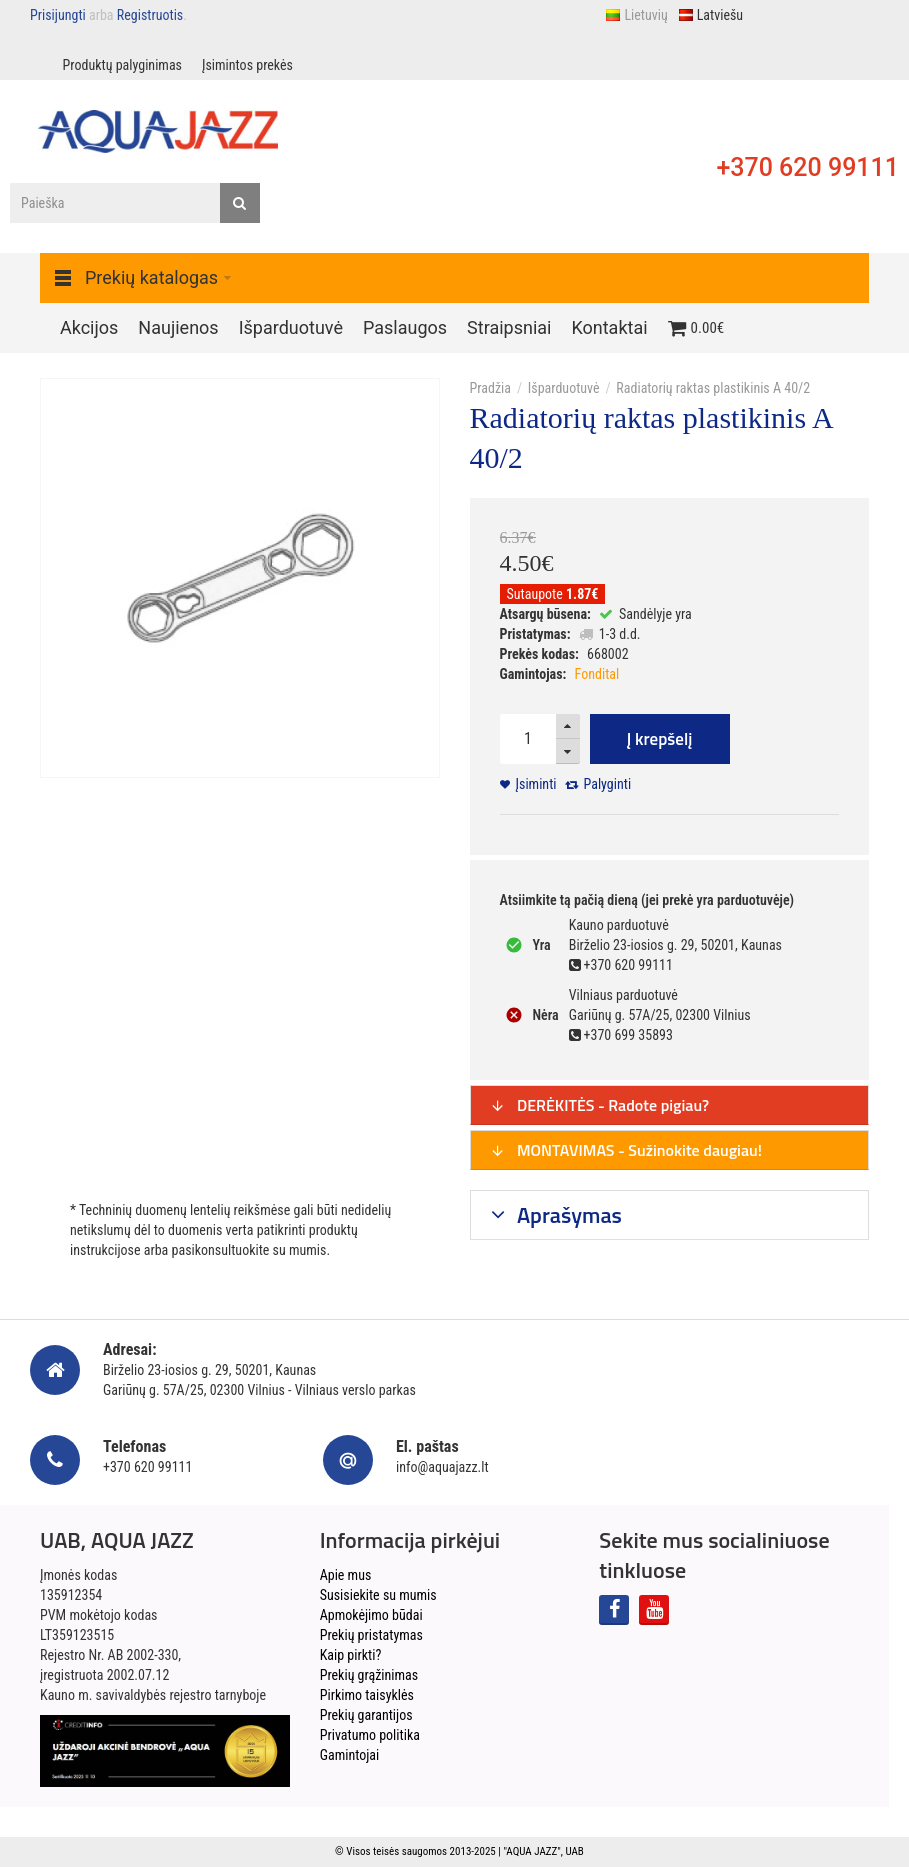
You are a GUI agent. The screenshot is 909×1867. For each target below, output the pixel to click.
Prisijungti (58, 15)
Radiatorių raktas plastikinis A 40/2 (713, 388)
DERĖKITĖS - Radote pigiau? (600, 1105)
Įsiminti (536, 784)
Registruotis (150, 15)
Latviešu (710, 15)
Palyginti (608, 784)
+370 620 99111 (807, 167)
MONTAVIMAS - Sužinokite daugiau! (626, 1150)
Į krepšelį (660, 739)
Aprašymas (567, 1215)
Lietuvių (636, 15)
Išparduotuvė (564, 388)
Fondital (597, 674)
